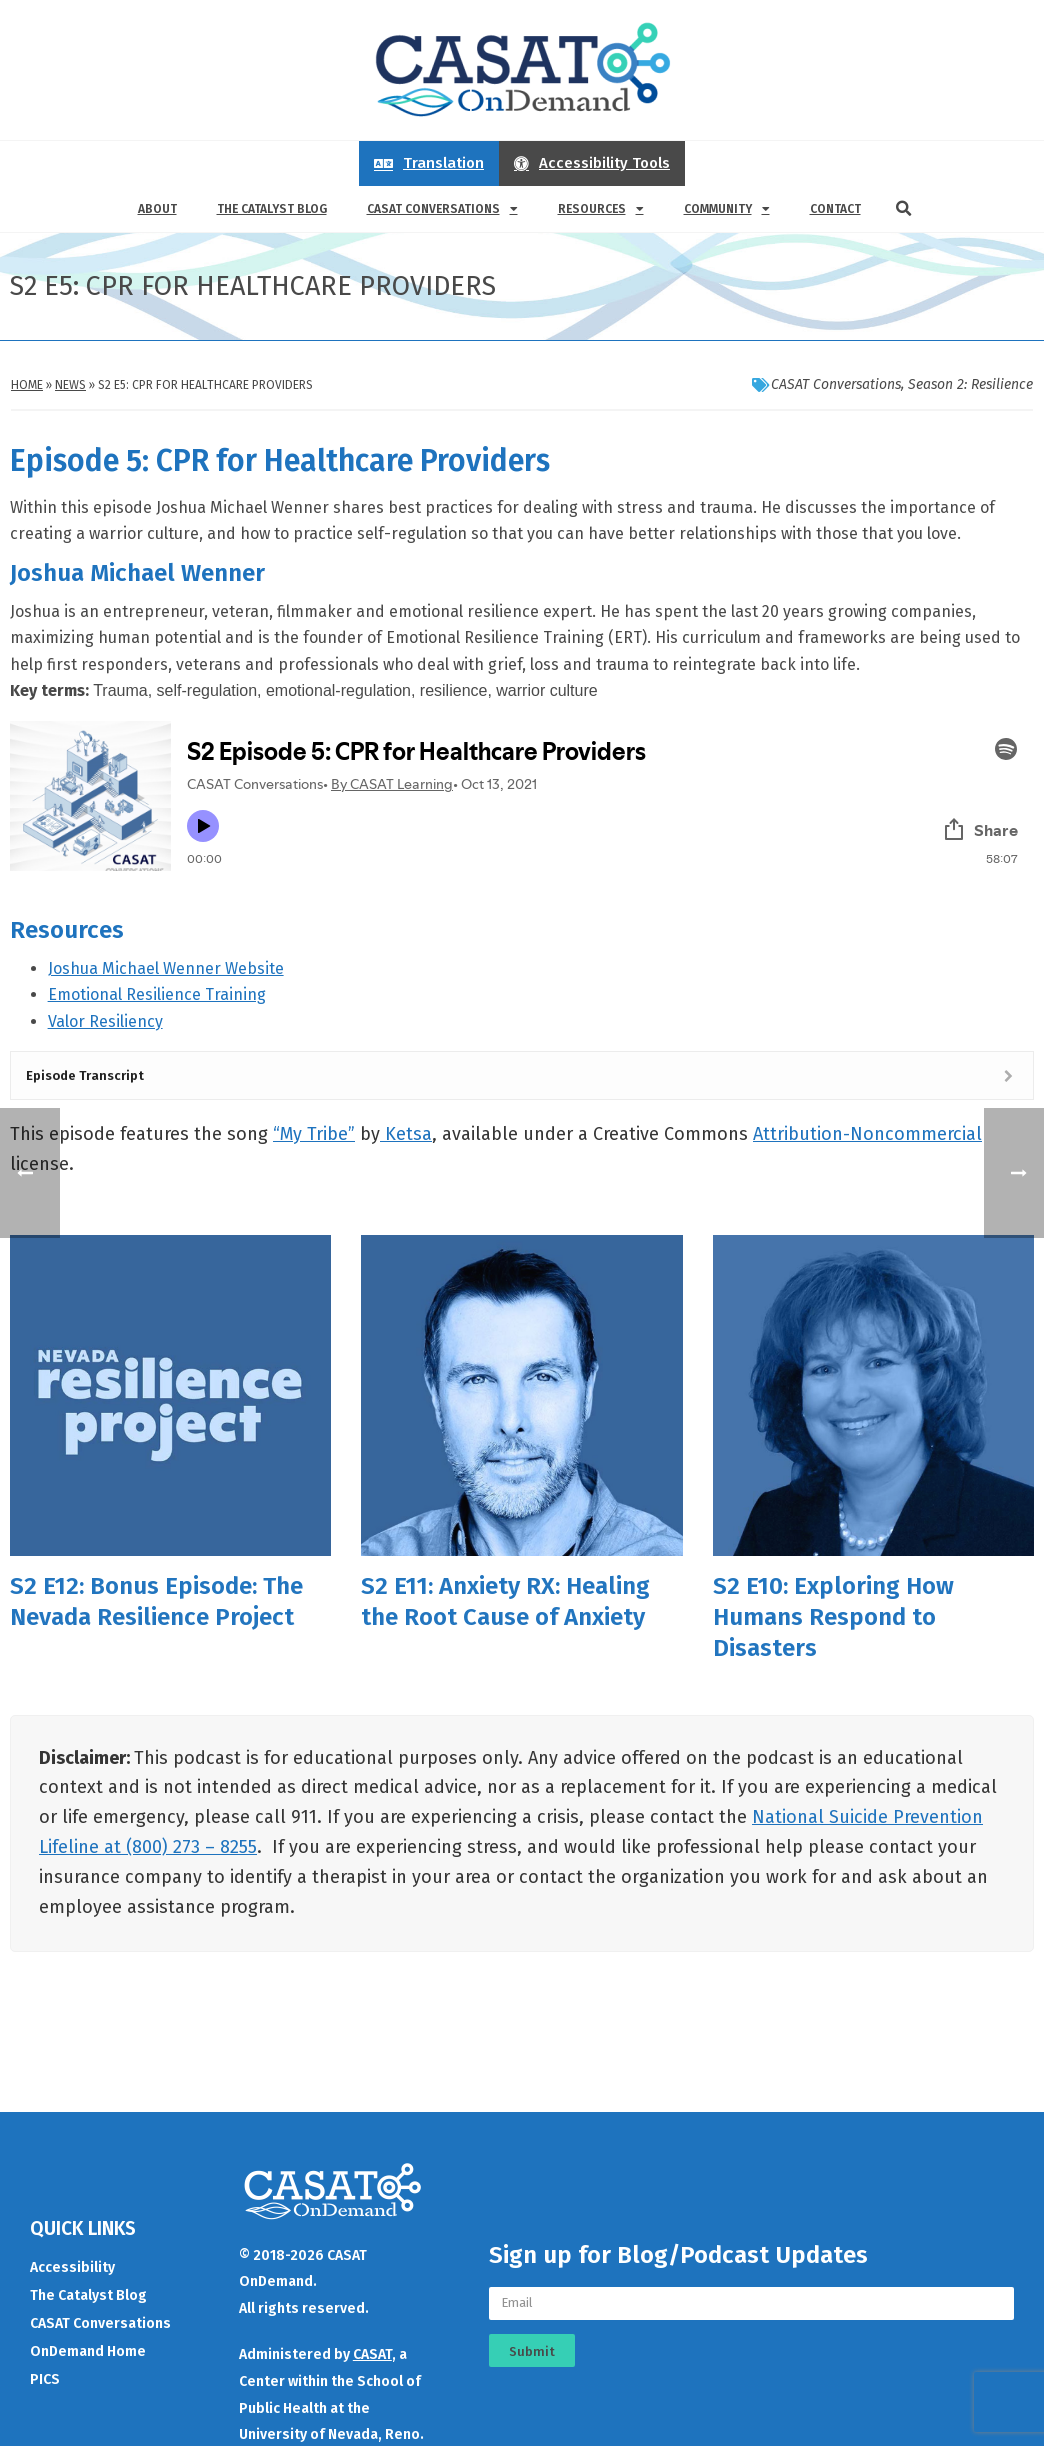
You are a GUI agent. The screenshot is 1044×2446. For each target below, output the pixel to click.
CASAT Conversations (442, 209)
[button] (904, 209)
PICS (45, 2373)
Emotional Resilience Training (157, 994)
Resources (601, 209)
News (70, 385)
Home (27, 385)
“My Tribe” (314, 1134)
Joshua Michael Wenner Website (166, 968)
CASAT (372, 2348)
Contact (835, 209)
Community (727, 209)
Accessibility (72, 2261)
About (157, 209)
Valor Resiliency (105, 1021)
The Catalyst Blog (272, 209)
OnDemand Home (88, 2345)
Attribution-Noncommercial (867, 1134)
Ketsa (406, 1134)
